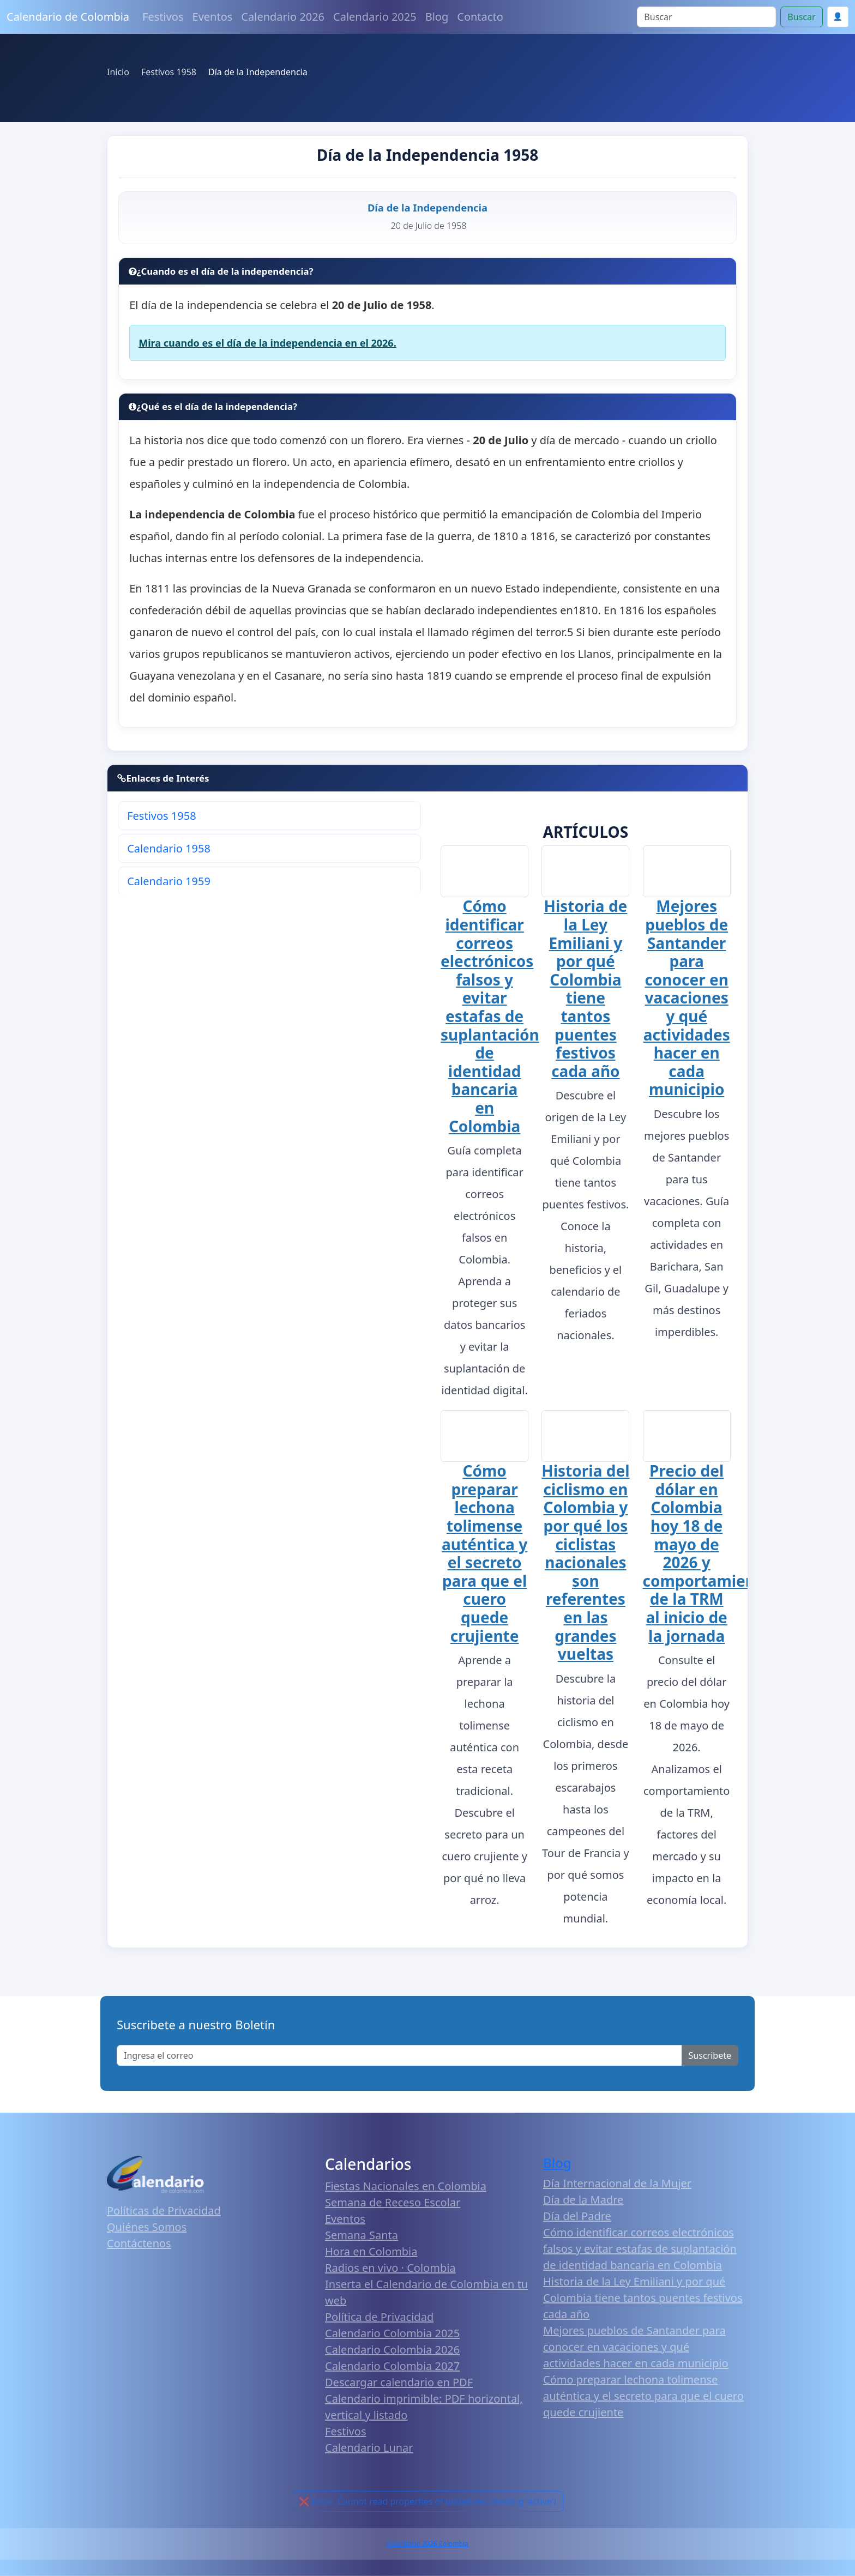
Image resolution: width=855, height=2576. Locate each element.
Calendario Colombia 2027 (392, 2365)
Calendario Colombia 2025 (392, 2332)
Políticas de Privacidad (164, 2209)
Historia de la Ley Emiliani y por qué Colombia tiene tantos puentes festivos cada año (585, 988)
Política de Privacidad (379, 2316)
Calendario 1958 (168, 848)
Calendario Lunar (369, 2447)
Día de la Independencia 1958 (428, 154)
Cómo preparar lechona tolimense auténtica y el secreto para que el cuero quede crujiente (484, 1552)
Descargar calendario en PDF (399, 2381)
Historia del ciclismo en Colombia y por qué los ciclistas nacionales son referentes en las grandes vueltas (585, 1562)
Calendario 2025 (375, 16)
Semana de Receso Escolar (392, 2201)
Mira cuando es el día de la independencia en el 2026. (267, 342)
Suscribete (710, 2055)
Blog (437, 16)
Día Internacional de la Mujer (617, 2182)
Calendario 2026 (282, 16)
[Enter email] (399, 2055)
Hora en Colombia (371, 2251)
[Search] (706, 17)
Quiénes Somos (146, 2225)
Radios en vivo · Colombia (390, 2267)
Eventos (212, 16)
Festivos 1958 (161, 815)
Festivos (162, 16)
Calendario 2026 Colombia (427, 2543)
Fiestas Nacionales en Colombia (405, 2185)
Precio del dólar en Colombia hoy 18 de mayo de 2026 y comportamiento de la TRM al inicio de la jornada (707, 1552)
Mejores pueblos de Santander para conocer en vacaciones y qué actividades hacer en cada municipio (686, 997)
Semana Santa (361, 2234)
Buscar (801, 17)
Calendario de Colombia (68, 16)
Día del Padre (577, 2215)
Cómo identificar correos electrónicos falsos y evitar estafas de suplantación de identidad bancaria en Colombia (490, 1016)
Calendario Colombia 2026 (392, 2349)
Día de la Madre (583, 2199)
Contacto (480, 16)
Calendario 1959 (168, 881)
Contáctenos (139, 2242)
